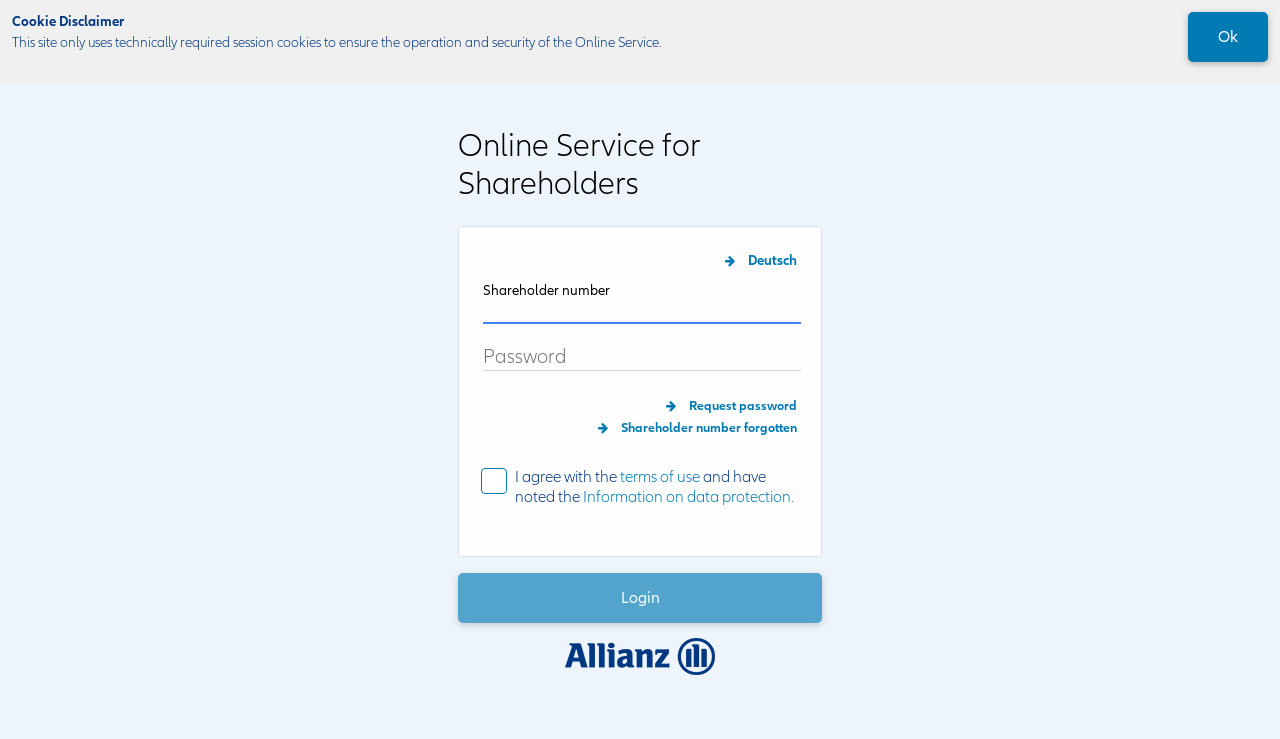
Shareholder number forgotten (709, 428)
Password (525, 357)
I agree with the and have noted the (654, 487)
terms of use (660, 477)
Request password (743, 406)
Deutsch (772, 260)
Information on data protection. (688, 497)
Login (640, 598)
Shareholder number (546, 290)
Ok (1228, 37)
